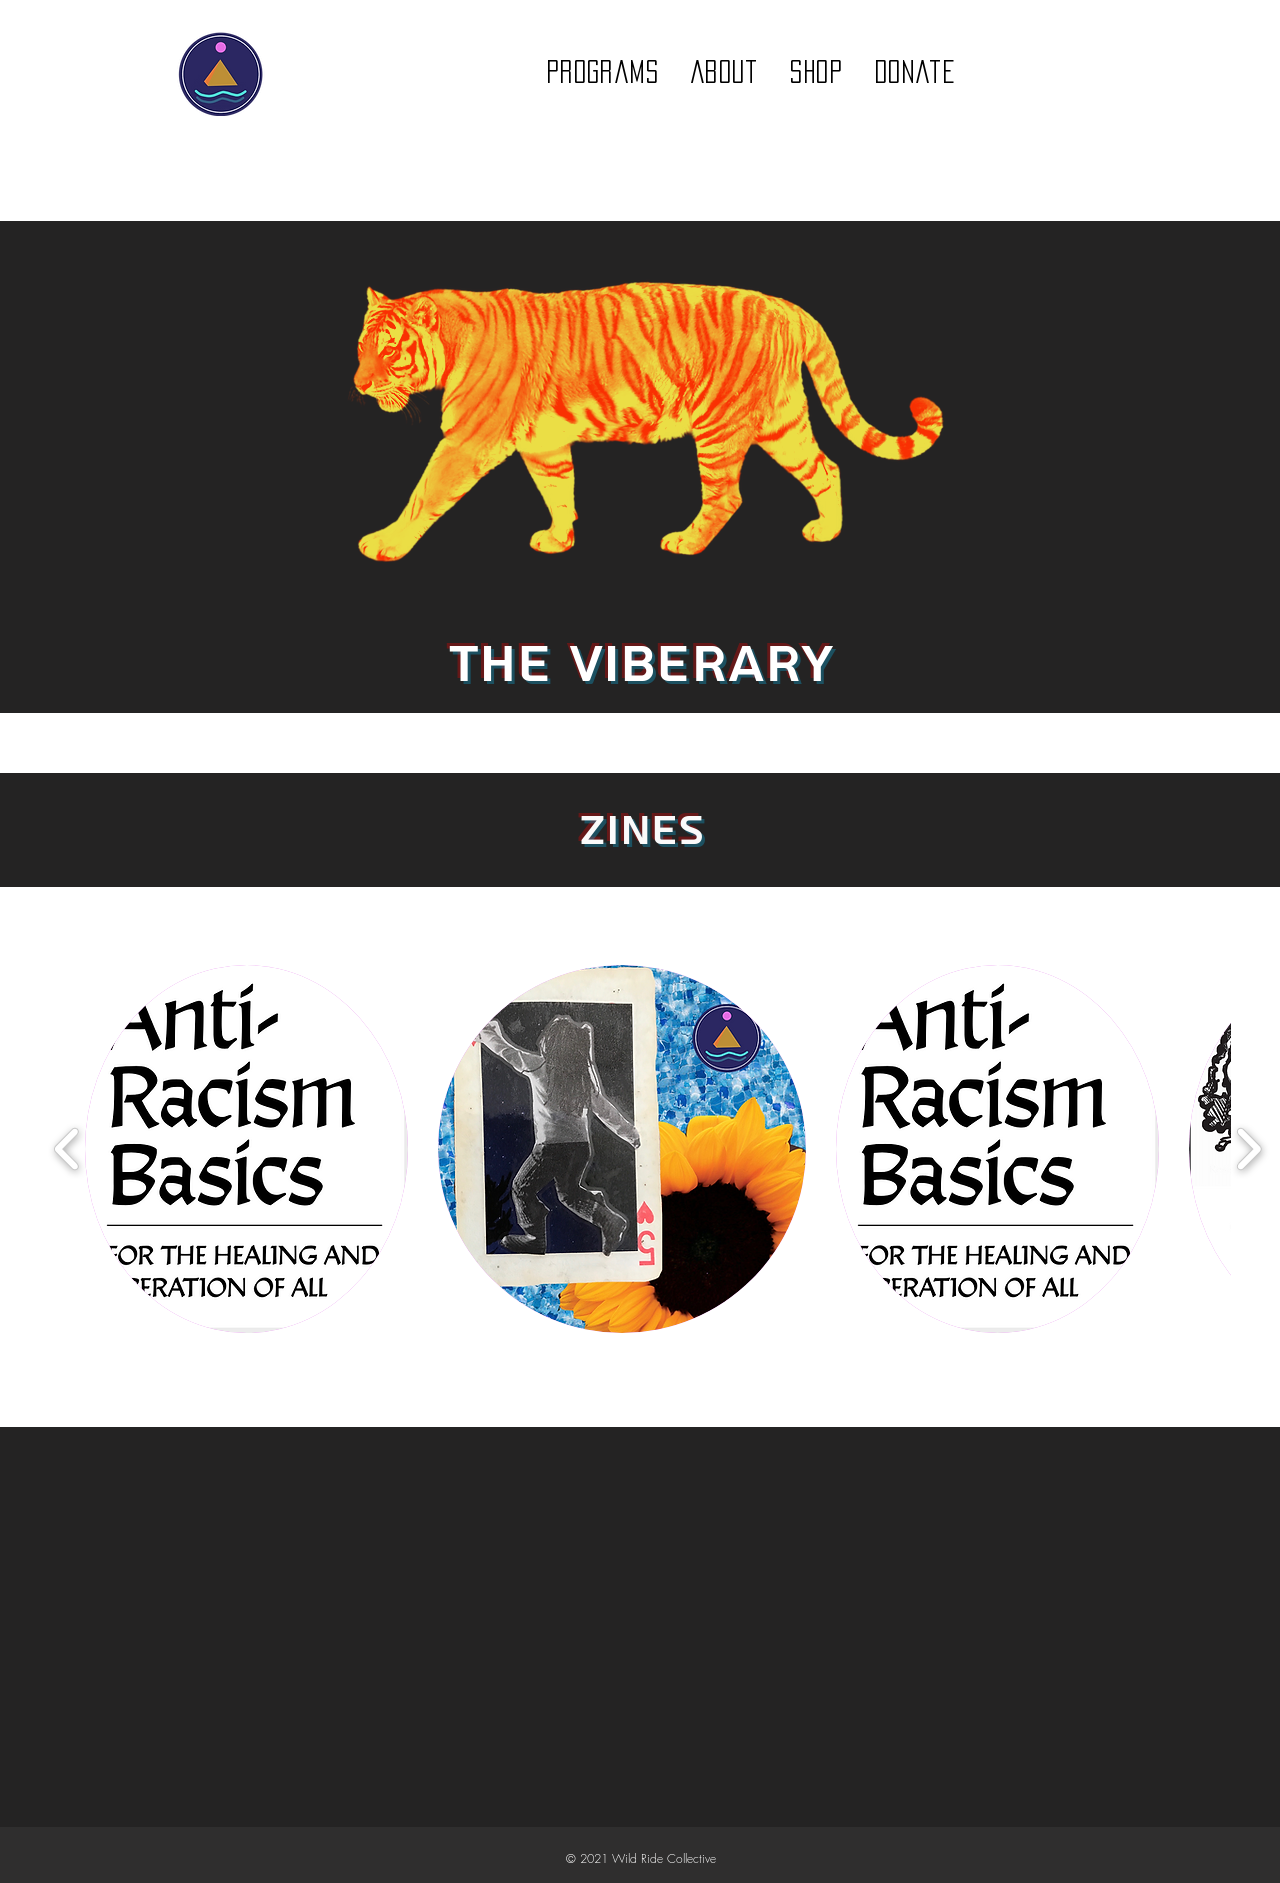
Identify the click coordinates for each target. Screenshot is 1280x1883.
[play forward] (1248, 1149)
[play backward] (67, 1149)
